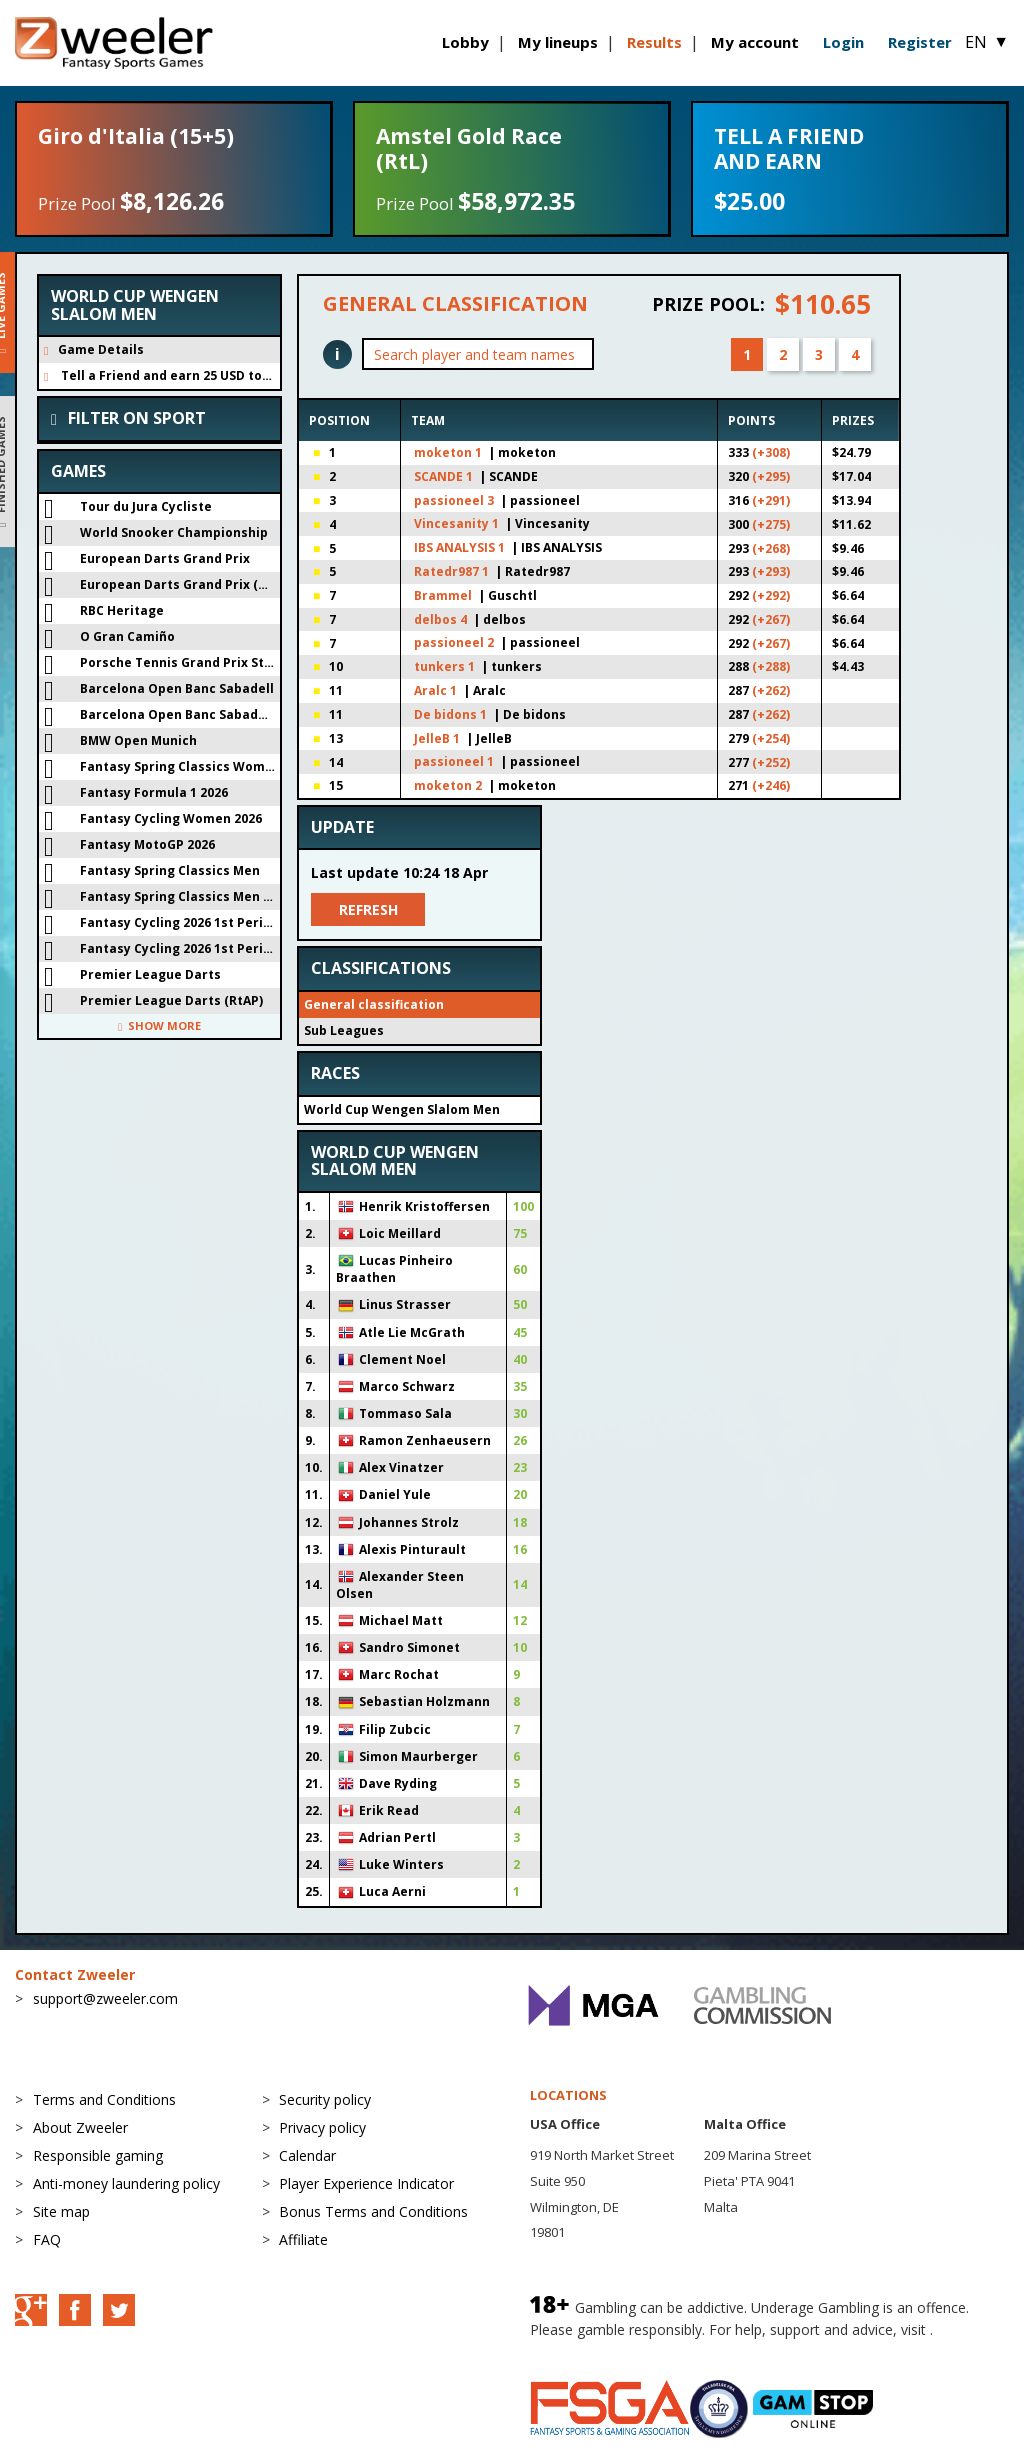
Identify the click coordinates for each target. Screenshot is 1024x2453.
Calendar (307, 2155)
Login (843, 42)
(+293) (771, 571)
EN (987, 42)
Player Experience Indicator (366, 2183)
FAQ (47, 2239)
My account (755, 42)
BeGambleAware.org (597, 2349)
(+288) (771, 666)
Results (654, 42)
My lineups (558, 42)
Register (920, 42)
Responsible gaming (98, 2155)
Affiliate (303, 2239)
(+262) (771, 690)
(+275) (771, 524)
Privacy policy (322, 2127)
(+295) (771, 476)
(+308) (771, 452)
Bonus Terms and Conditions (373, 2211)
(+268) (771, 548)
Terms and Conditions (104, 2099)
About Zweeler (80, 2127)
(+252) (771, 762)
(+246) (771, 785)
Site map (61, 2211)
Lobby (465, 42)
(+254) (771, 738)
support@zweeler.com (105, 1998)
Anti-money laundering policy (126, 2183)
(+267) (771, 619)
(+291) (771, 500)
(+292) (771, 595)
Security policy (325, 2099)
